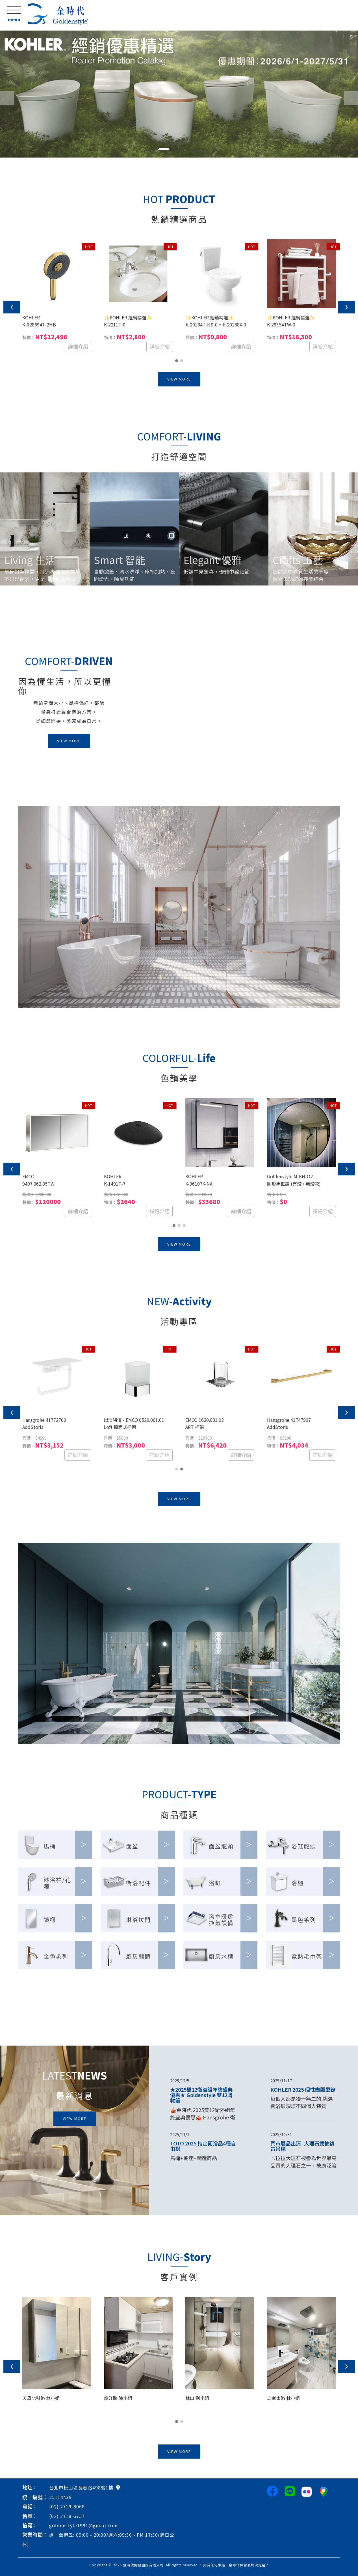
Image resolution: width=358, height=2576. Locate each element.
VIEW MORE (179, 379)
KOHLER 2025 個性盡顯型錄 (302, 2089)
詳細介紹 (78, 346)
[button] (3, 94)
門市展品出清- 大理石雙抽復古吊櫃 (302, 2146)
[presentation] (11, 307)
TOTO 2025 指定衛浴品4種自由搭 (203, 2146)
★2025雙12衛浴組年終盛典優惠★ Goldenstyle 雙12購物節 (201, 2095)
